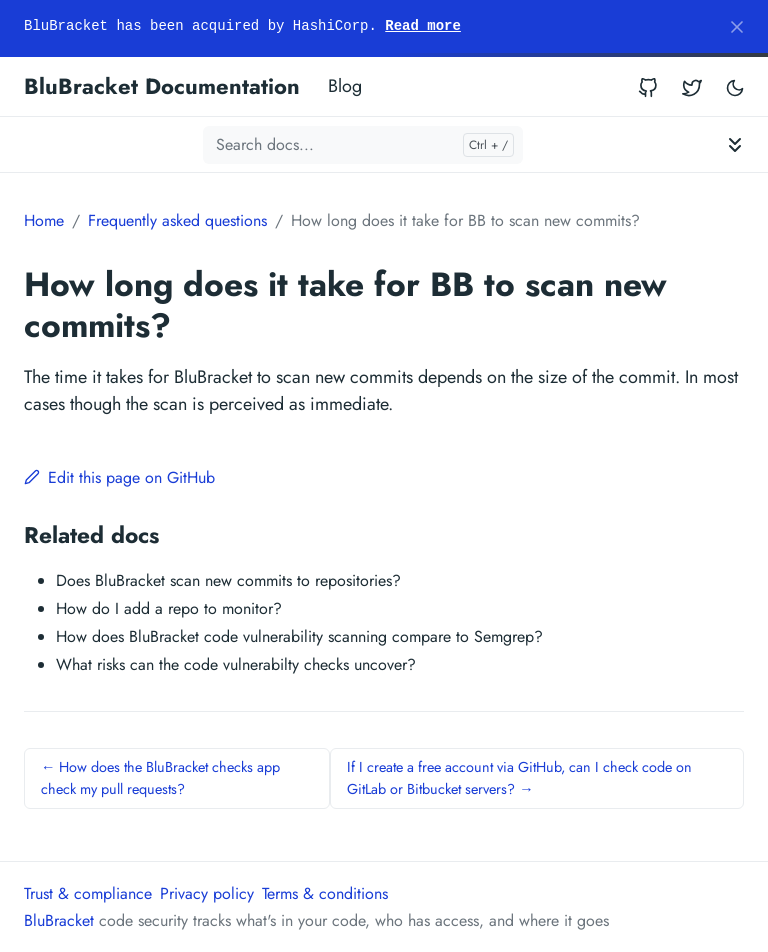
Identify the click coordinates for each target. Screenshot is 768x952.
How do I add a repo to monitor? (169, 608)
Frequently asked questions (177, 220)
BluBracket (59, 920)
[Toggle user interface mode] (735, 86)
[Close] (737, 27)
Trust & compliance (88, 893)
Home (44, 220)
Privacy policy (207, 893)
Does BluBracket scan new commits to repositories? (228, 580)
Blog (345, 86)
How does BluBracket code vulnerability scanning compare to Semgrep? (299, 636)
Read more (423, 26)
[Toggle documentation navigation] (735, 144)
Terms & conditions (325, 893)
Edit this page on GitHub (119, 477)
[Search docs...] (363, 145)
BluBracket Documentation (162, 86)
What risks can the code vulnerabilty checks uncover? (236, 664)
